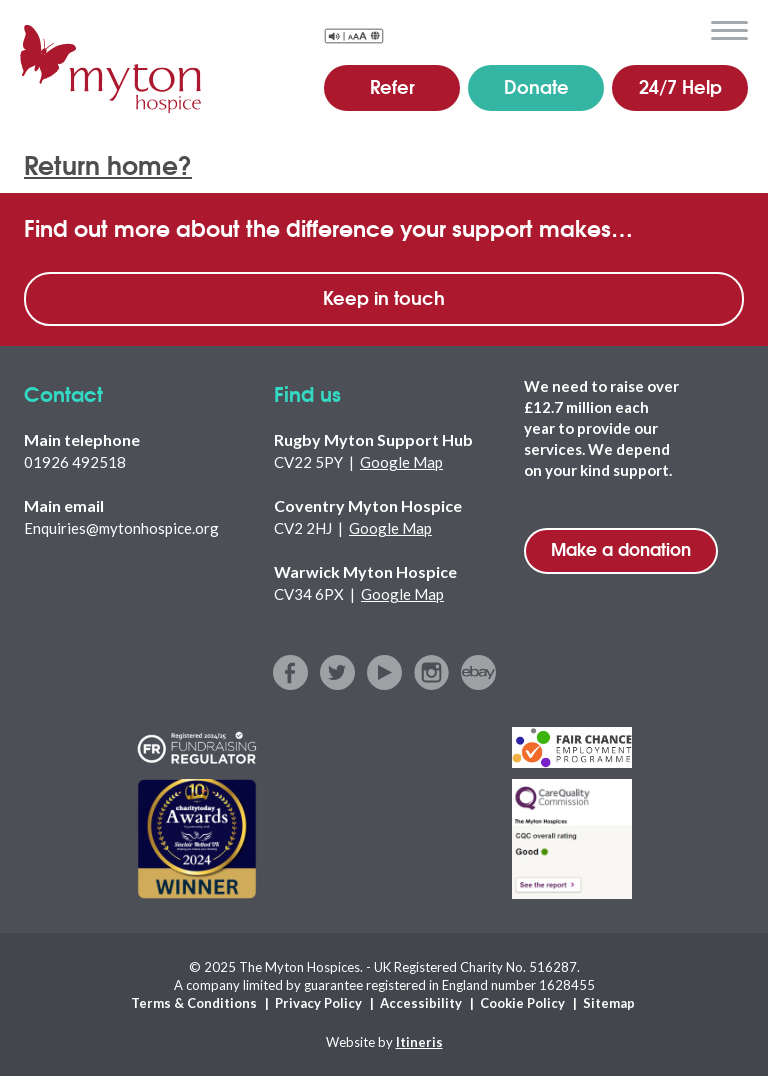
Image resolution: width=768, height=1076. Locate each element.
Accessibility (421, 1003)
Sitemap (609, 1003)
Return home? (108, 163)
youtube (384, 672)
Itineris (419, 1042)
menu (729, 31)
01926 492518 (75, 462)
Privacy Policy (318, 1003)
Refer (392, 86)
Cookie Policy (522, 1003)
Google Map (401, 462)
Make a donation (621, 548)
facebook (290, 672)
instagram (431, 672)
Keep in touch (384, 297)
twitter (337, 672)
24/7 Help (680, 86)
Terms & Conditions (194, 1003)
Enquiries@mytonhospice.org (121, 528)
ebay (478, 672)
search (682, 29)
